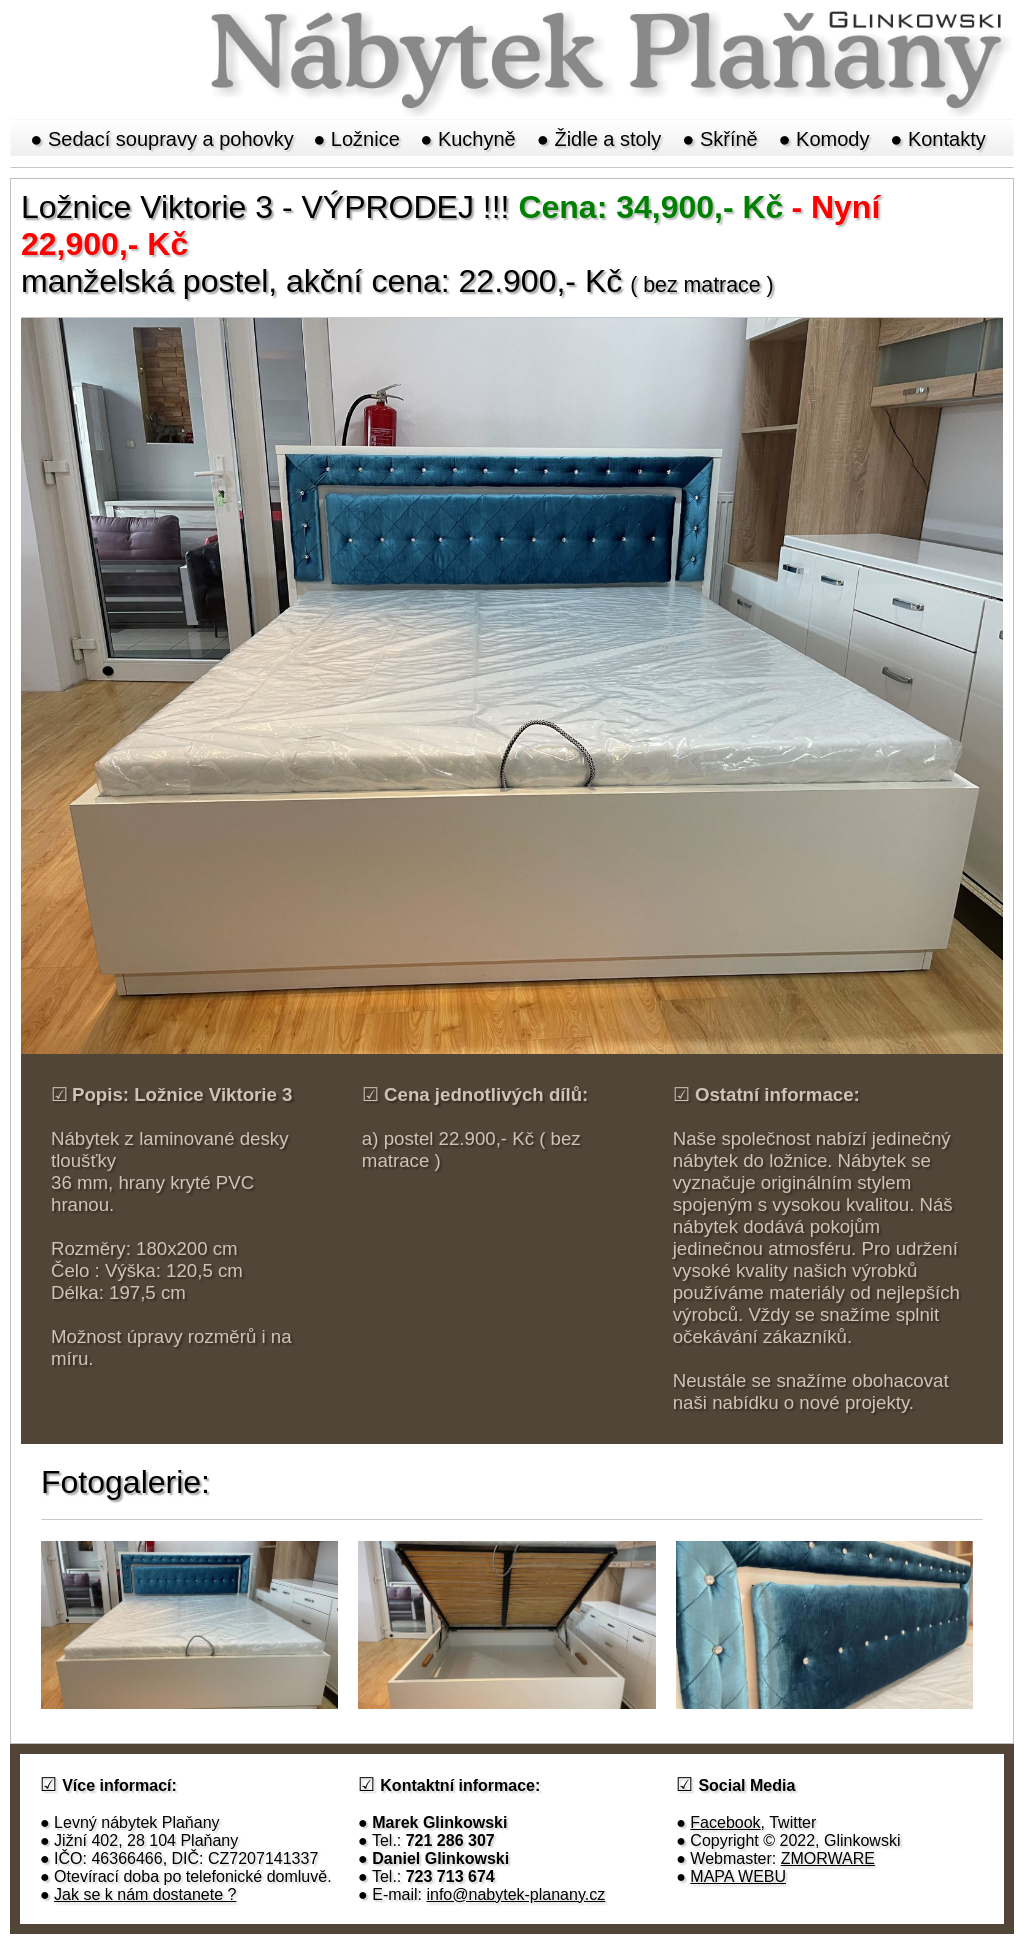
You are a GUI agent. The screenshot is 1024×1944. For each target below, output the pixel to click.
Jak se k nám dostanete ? (145, 1894)
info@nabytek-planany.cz (515, 1894)
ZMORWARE (828, 1858)
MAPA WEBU (738, 1876)
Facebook (725, 1822)
